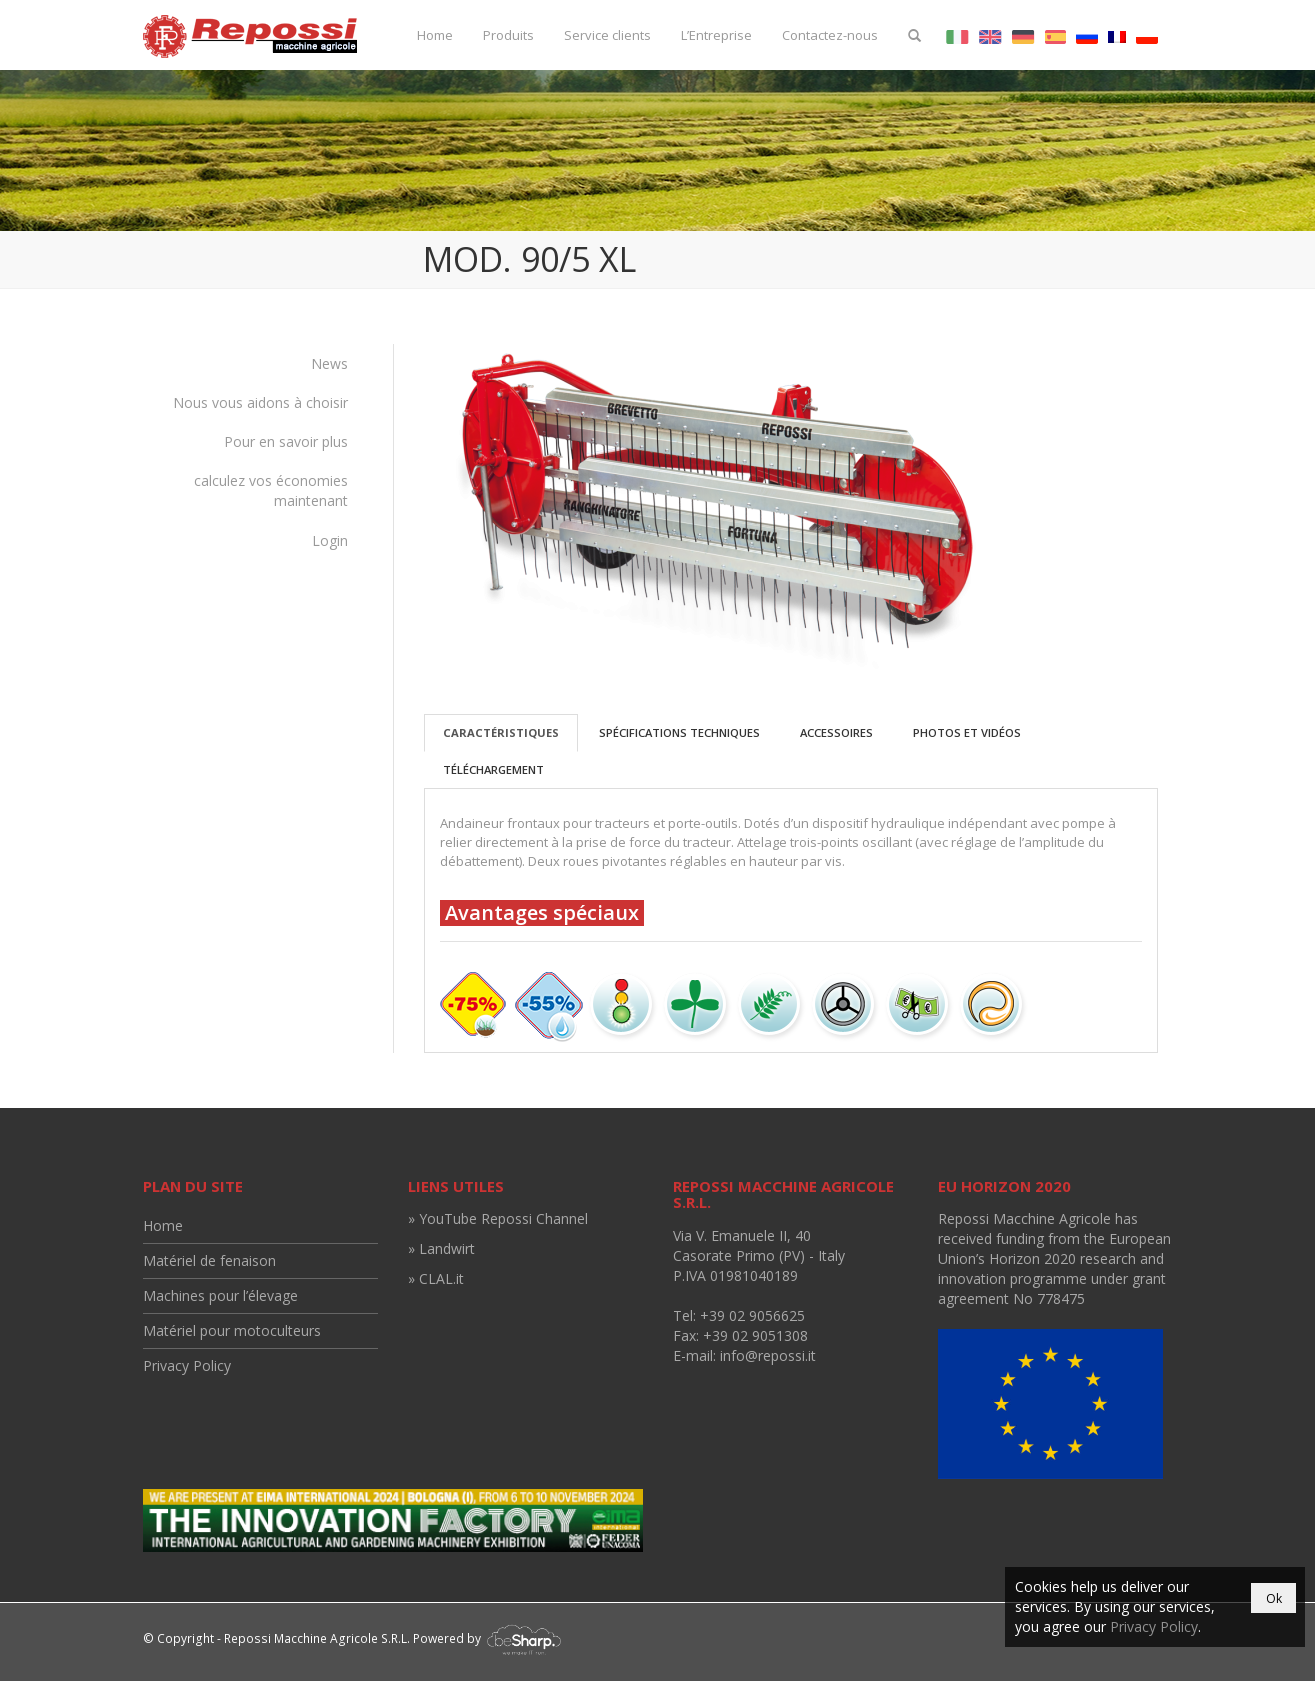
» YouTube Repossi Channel (498, 1218)
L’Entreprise (716, 35)
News (329, 363)
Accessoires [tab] (836, 732)
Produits (508, 35)
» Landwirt (441, 1248)
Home (435, 35)
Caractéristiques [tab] (501, 732)
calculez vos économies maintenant (271, 490)
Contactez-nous (830, 35)
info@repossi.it (768, 1355)
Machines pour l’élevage (220, 1295)
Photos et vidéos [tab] (967, 732)
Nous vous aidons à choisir (260, 402)
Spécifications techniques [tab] (679, 732)
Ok (1274, 1598)
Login (330, 540)
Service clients (607, 35)
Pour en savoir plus (286, 441)
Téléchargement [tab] (493, 769)
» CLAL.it (436, 1278)
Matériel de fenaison (209, 1260)
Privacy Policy (187, 1365)
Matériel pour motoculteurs (232, 1330)
